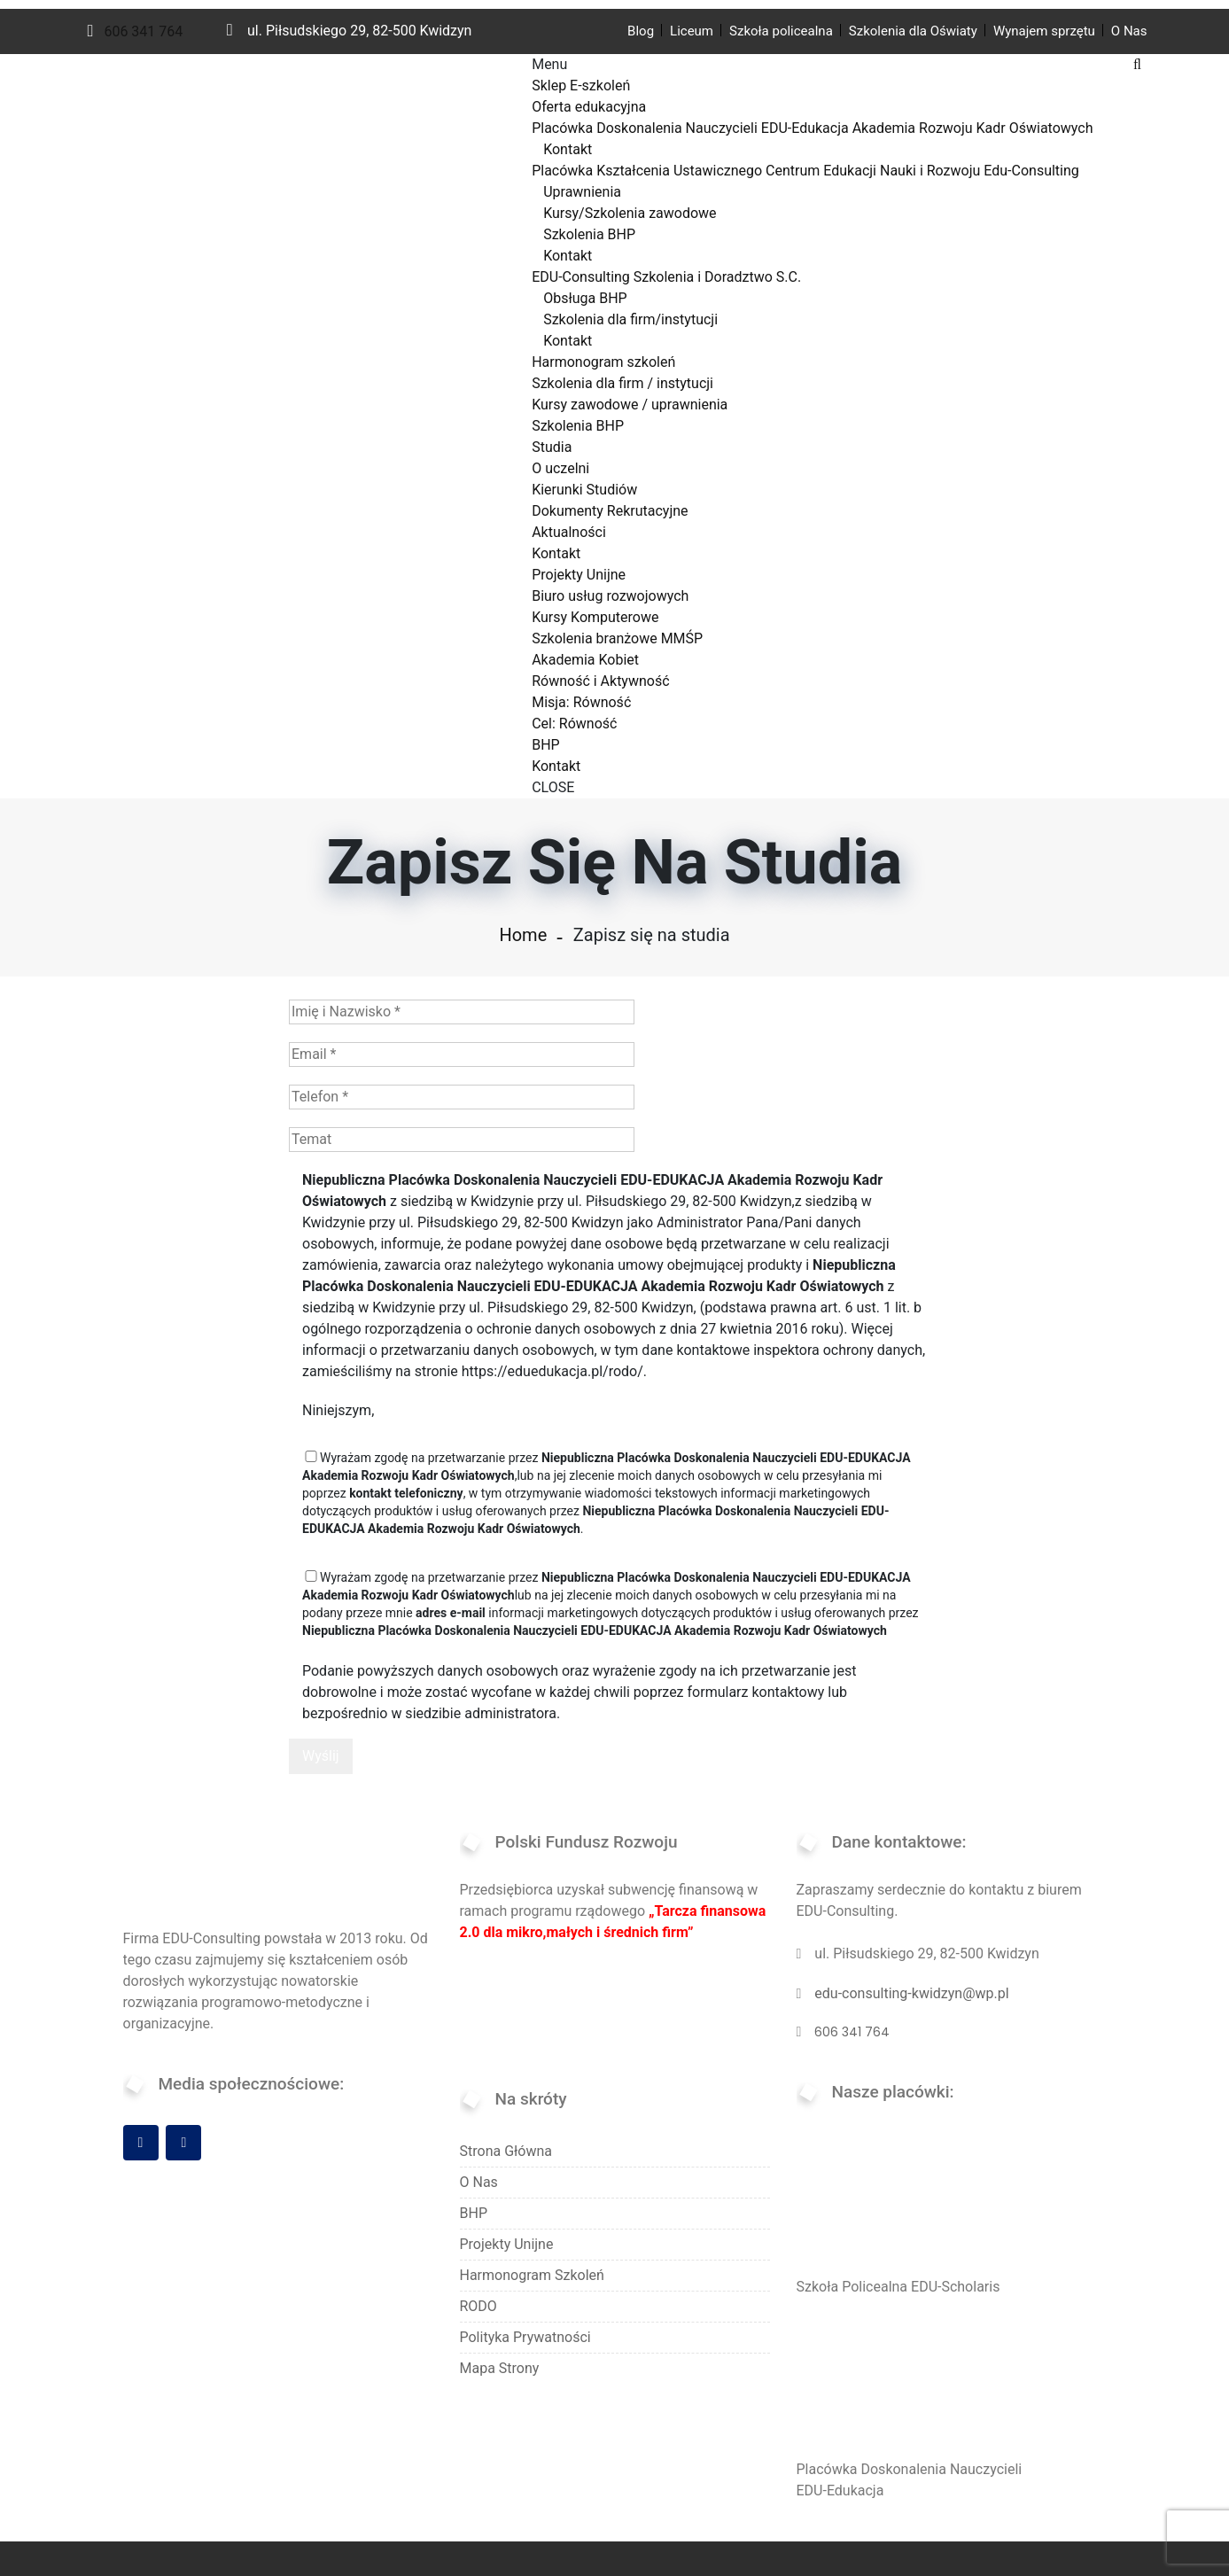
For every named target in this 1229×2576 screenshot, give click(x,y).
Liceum (691, 31)
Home (523, 935)
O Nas (1129, 31)
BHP (473, 2213)
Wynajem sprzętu (1044, 31)
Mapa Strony (500, 2368)
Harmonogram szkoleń (532, 2275)
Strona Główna (506, 2151)
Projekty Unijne (507, 2244)
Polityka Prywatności (525, 2337)
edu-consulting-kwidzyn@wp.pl (911, 1993)
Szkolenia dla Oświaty (913, 31)
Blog (640, 31)
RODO (478, 2306)
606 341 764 (135, 31)
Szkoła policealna (781, 31)
